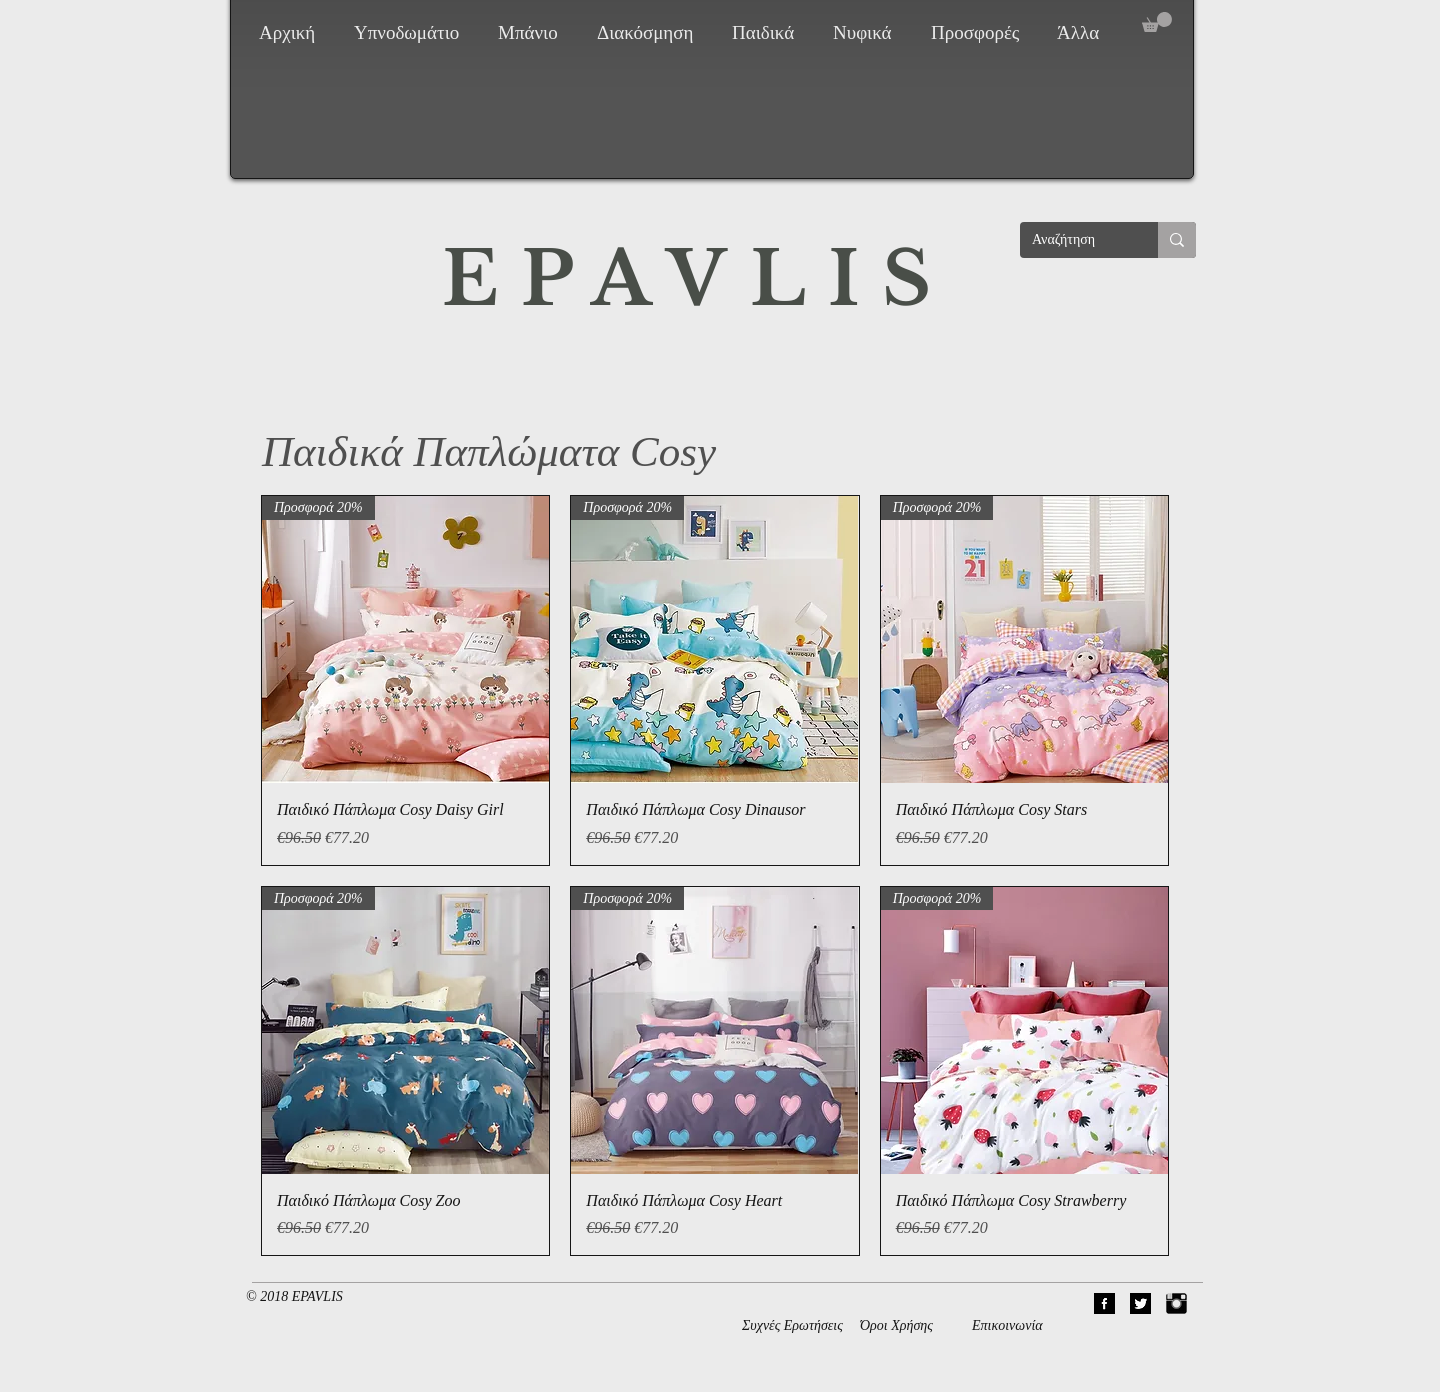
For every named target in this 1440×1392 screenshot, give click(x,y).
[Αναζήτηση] (1074, 240)
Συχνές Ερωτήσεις (792, 1325)
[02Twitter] (1140, 1303)
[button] (411, 33)
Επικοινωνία (1007, 1325)
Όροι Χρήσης (896, 1325)
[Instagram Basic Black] (1176, 1303)
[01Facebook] (1104, 1303)
